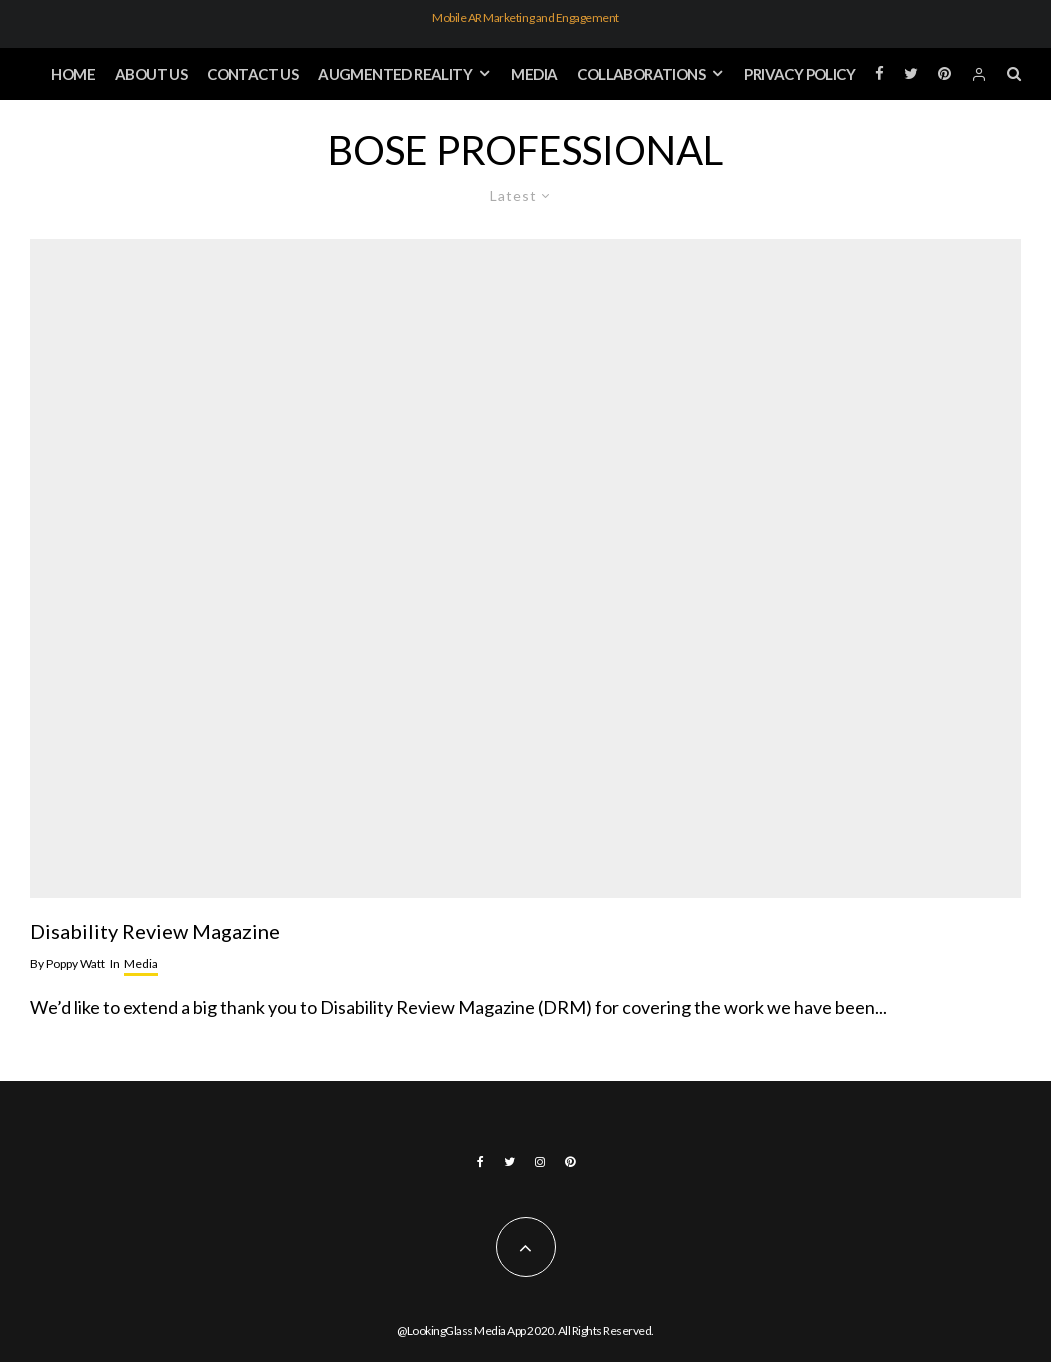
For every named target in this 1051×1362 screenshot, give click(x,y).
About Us (151, 74)
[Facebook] (879, 74)
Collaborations (641, 74)
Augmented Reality (395, 74)
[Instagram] (540, 1162)
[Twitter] (911, 74)
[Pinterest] (944, 74)
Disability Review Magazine (155, 931)
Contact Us (252, 74)
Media (534, 74)
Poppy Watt (67, 963)
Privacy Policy (799, 74)
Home (73, 74)
